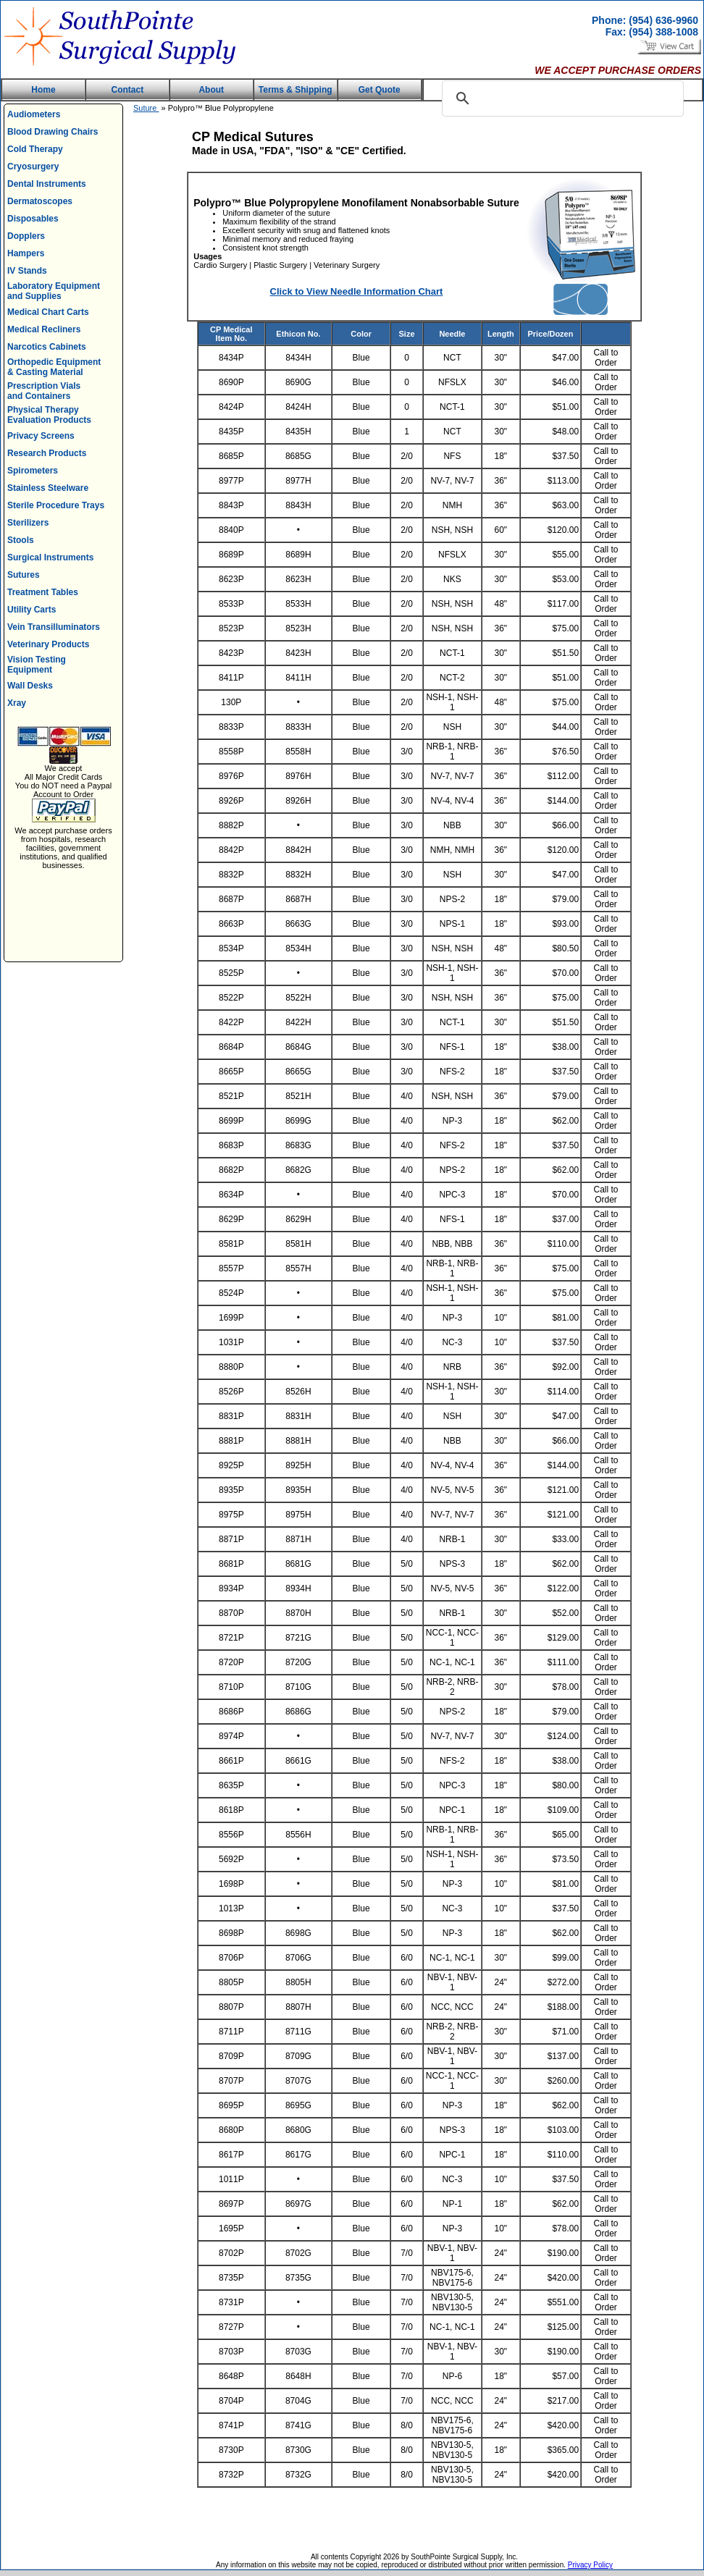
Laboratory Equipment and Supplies (53, 291)
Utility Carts (31, 610)
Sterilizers (28, 523)
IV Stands (27, 271)
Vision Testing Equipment (36, 664)
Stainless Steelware (47, 488)
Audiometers (33, 114)
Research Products (46, 453)
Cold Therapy (35, 149)
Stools (20, 540)
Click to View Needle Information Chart (356, 291)
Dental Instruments (46, 184)
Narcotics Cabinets (46, 347)
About (211, 90)
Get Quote (380, 90)
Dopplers (26, 236)
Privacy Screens (41, 436)
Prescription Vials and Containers (43, 391)
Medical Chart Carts (48, 312)
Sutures (23, 575)
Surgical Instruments (50, 557)
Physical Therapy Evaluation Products (49, 415)
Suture (146, 108)
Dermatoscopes (39, 201)
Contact (128, 90)
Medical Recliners (43, 329)
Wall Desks (30, 686)
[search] (560, 98)
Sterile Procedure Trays (55, 505)
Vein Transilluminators (53, 627)
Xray (16, 703)
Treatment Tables (42, 592)
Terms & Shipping (295, 90)
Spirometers (32, 471)
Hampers (25, 253)
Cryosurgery (33, 166)
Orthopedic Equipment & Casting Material (54, 367)
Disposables (33, 219)
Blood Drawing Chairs (52, 132)
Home (43, 90)
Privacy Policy (590, 2565)
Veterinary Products (48, 644)
